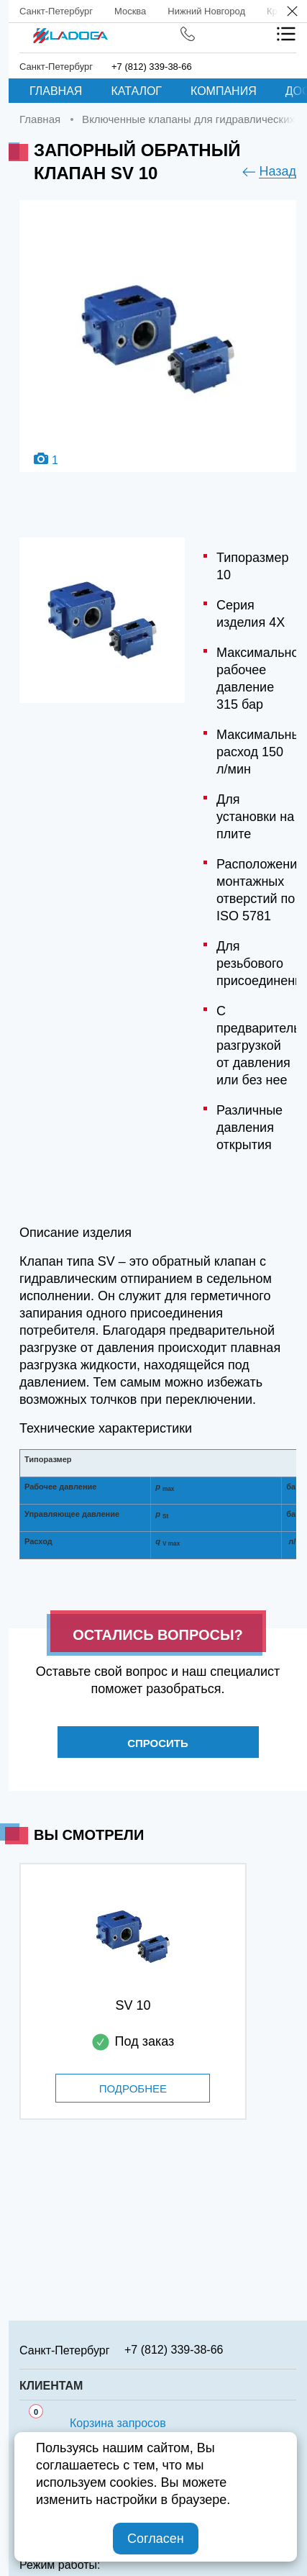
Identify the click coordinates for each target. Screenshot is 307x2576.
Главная (55, 91)
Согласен (155, 2538)
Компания (224, 91)
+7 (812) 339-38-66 (151, 66)
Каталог (136, 91)
